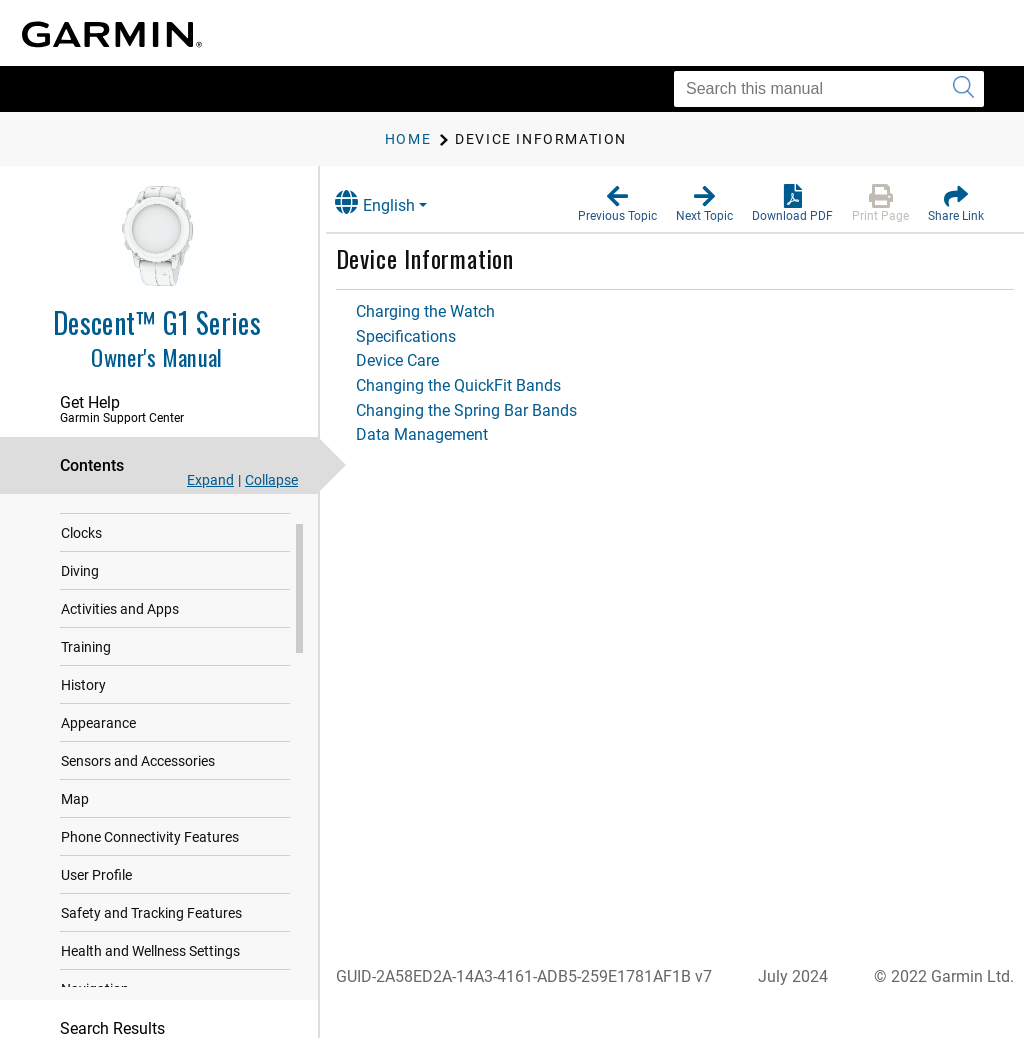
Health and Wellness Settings (150, 974)
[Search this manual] (829, 89)
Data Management (442, 434)
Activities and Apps (120, 632)
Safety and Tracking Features (151, 936)
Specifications (426, 336)
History (83, 708)
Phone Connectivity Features (150, 860)
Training (86, 670)
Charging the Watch (445, 311)
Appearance (98, 746)
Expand (210, 480)
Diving (80, 594)
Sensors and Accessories (138, 784)
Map (75, 822)
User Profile (96, 898)
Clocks (81, 556)
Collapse (271, 480)
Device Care (417, 360)
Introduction (99, 518)
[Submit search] (963, 89)
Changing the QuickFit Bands (478, 385)
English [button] (395, 202)
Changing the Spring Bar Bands (486, 410)
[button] (617, 204)
